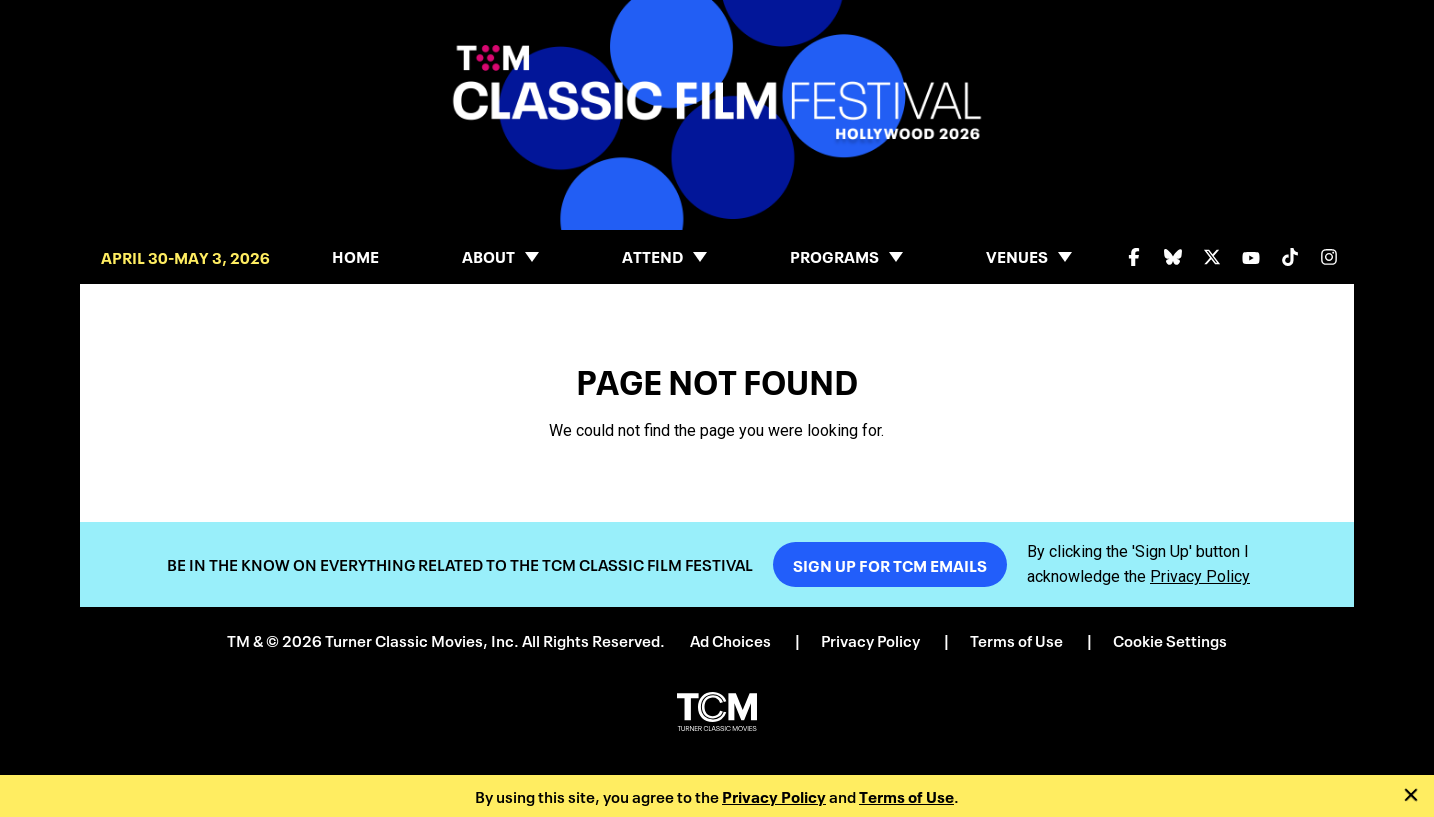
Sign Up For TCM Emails (890, 564)
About (488, 255)
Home (355, 255)
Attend (652, 255)
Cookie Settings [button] (1170, 639)
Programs (834, 255)
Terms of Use (906, 795)
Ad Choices (730, 639)
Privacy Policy (774, 795)
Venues (1017, 255)
